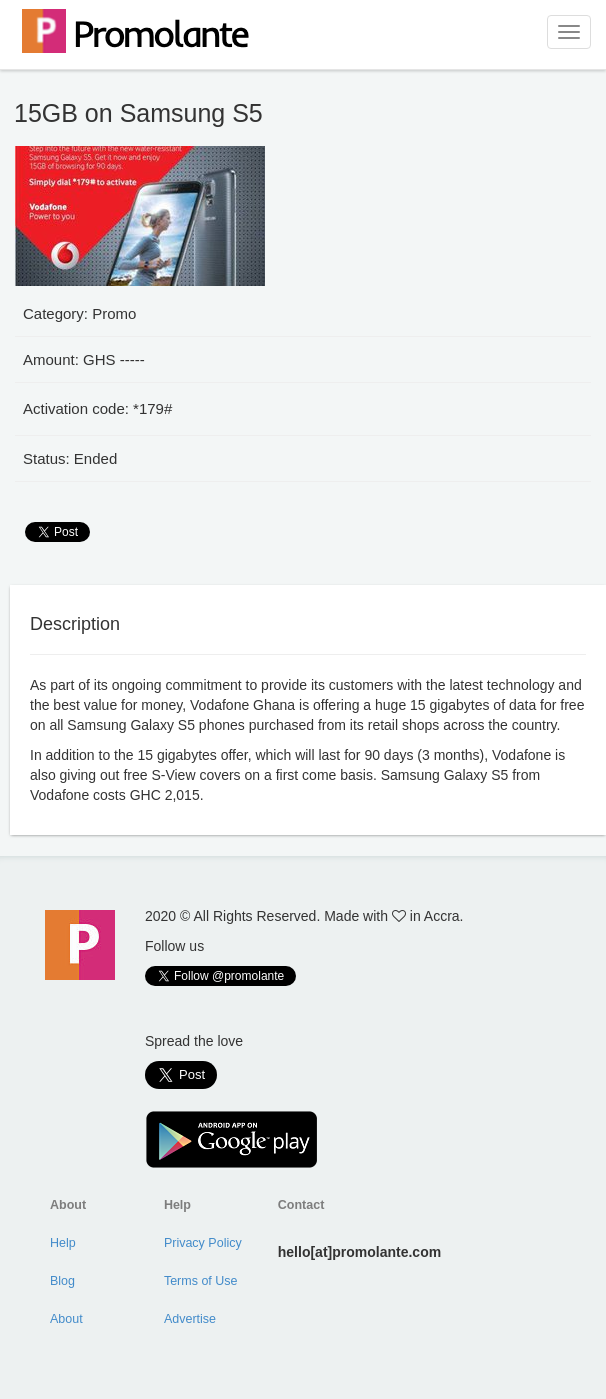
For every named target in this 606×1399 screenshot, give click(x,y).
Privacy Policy (203, 1243)
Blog (62, 1281)
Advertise (190, 1319)
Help (63, 1243)
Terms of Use (201, 1281)
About (66, 1319)
